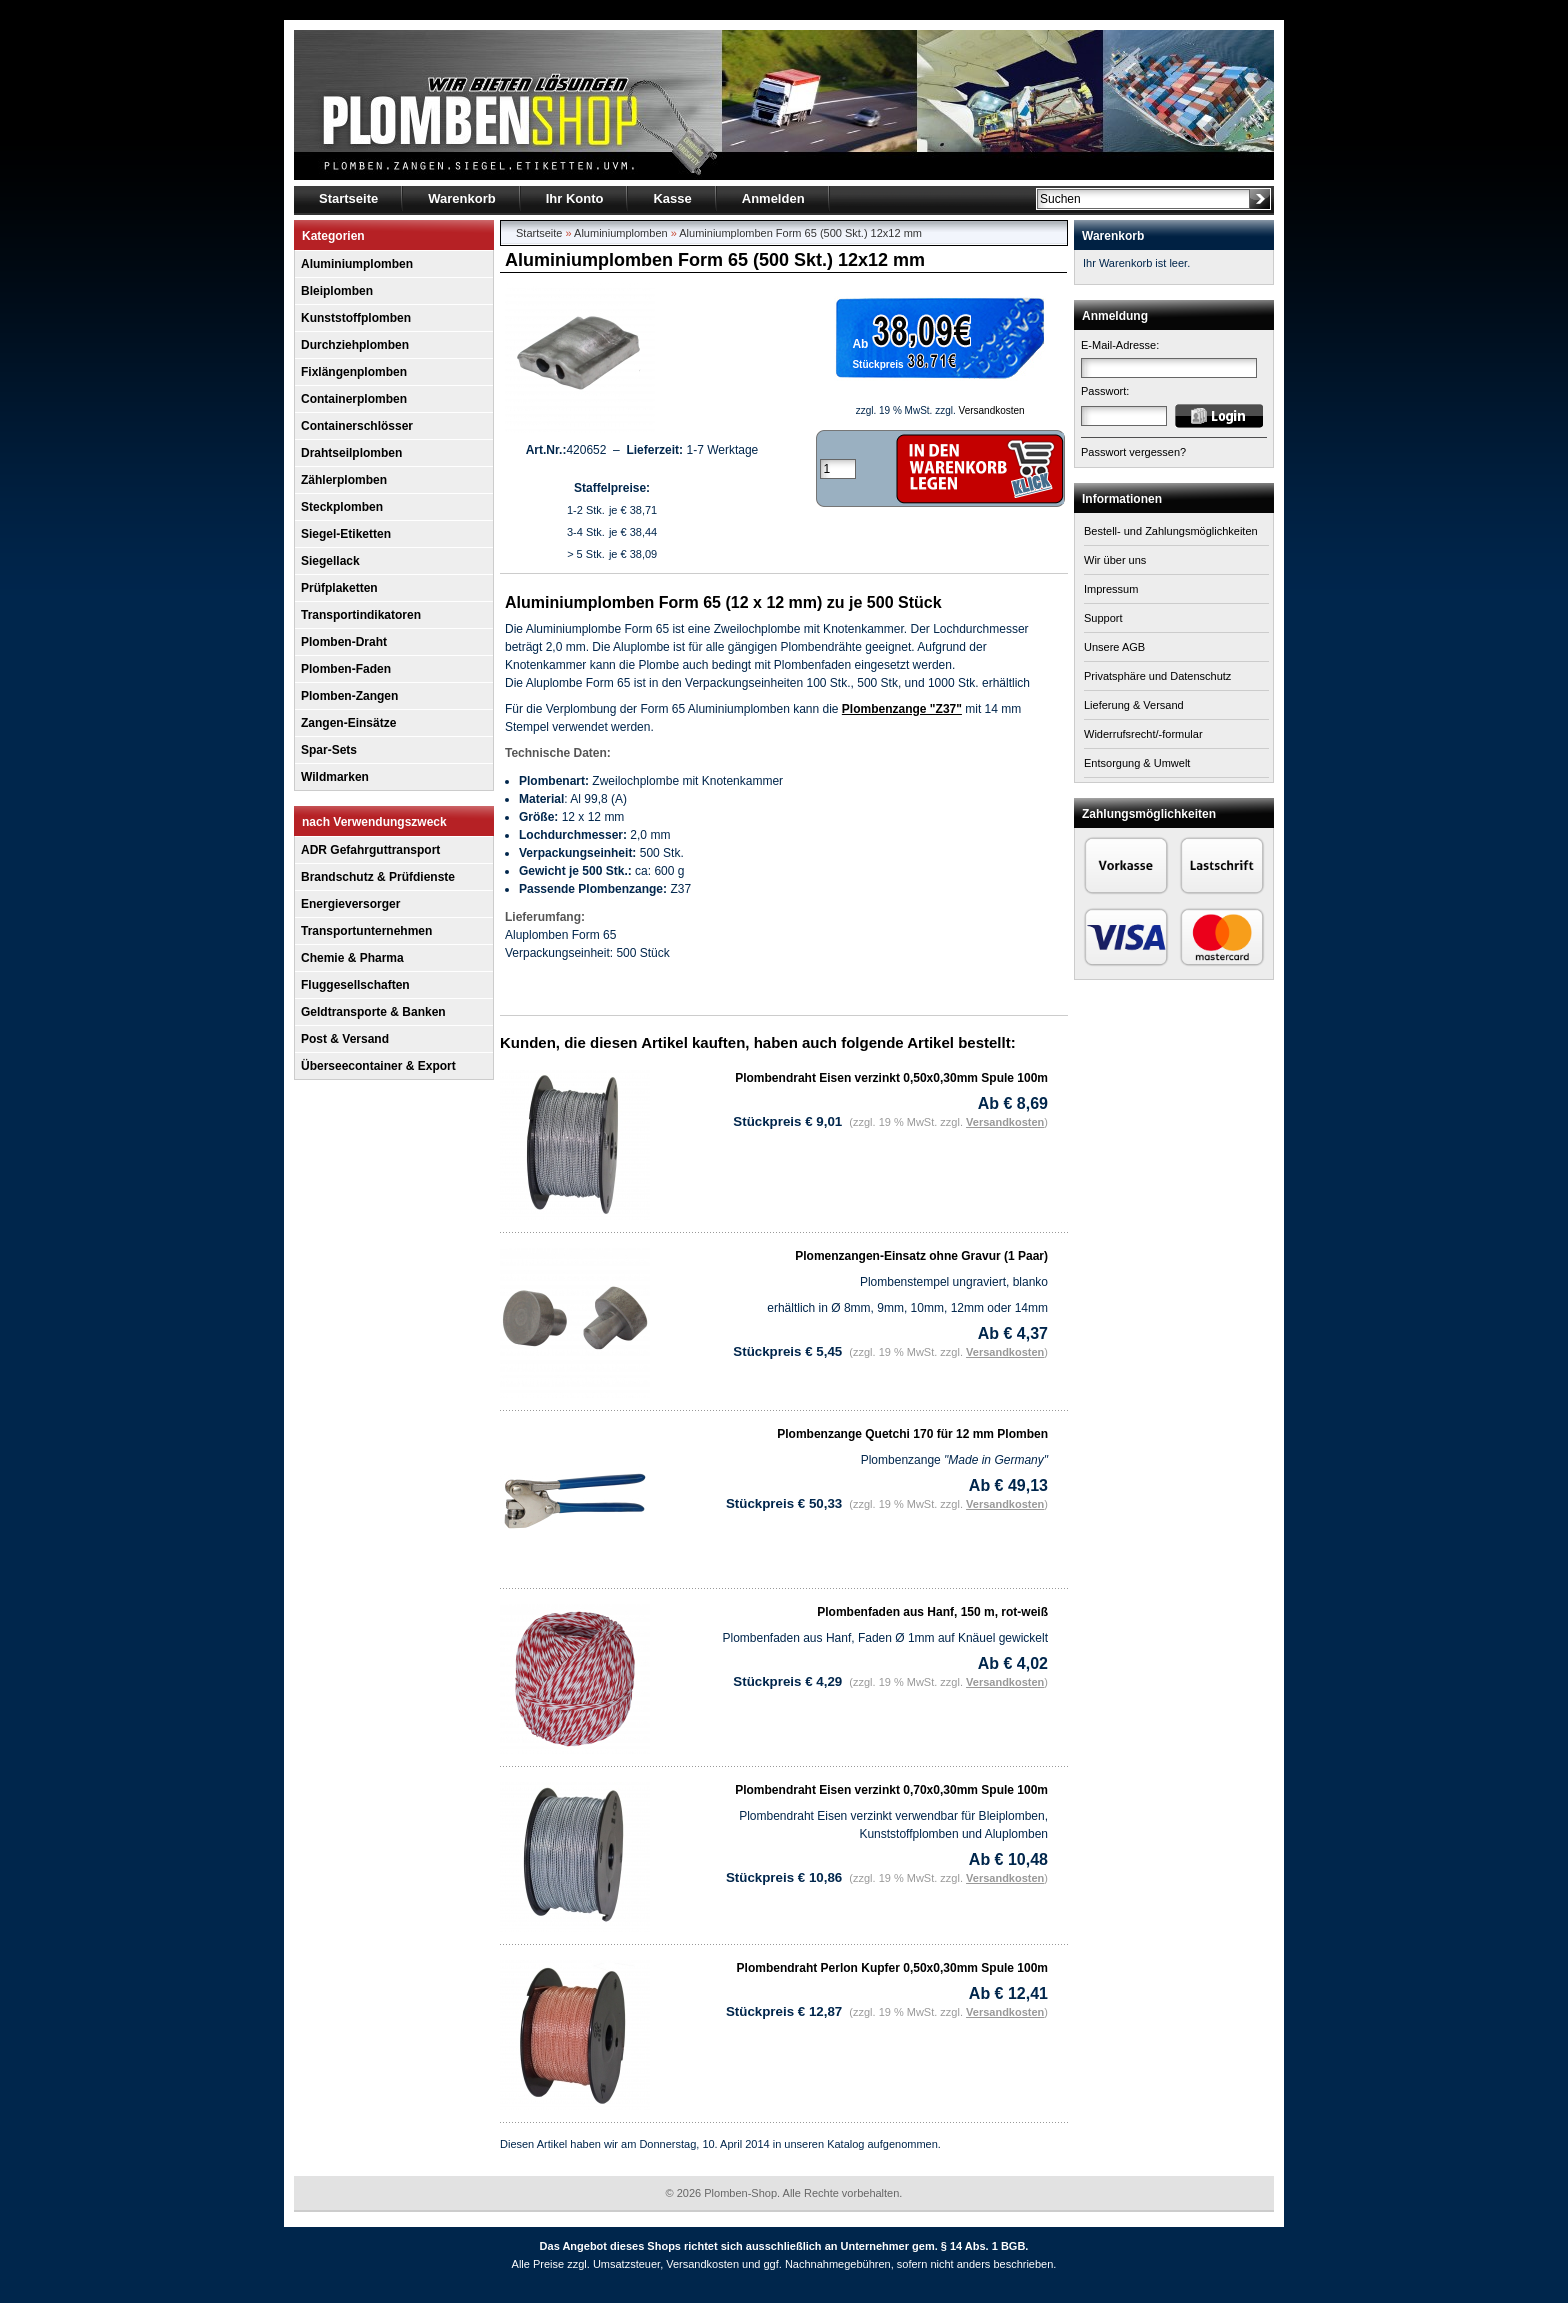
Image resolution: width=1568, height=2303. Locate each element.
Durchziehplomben (355, 345)
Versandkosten (992, 410)
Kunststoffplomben (356, 318)
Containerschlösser (357, 426)
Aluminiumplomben (357, 264)
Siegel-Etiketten (346, 534)
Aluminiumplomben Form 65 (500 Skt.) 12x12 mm (800, 233)
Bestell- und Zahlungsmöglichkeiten (1171, 531)
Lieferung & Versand (1134, 705)
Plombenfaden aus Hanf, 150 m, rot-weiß (932, 1612)
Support (1103, 618)
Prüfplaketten (339, 588)
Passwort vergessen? (1133, 452)
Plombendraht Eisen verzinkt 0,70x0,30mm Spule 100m (891, 1790)
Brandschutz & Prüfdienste (378, 877)
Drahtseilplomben (351, 453)
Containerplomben (354, 399)
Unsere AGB (1114, 647)
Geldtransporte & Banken (373, 1012)
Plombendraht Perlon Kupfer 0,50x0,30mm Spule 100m (892, 1968)
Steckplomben (342, 507)
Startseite (539, 233)
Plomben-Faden (346, 669)
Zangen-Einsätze (348, 723)
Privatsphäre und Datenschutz (1157, 676)
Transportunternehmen (366, 931)
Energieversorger (350, 904)
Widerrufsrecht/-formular (1143, 734)
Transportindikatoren (361, 615)
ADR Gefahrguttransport (370, 850)
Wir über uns (1115, 560)
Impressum (1111, 589)
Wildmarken (335, 777)
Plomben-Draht (344, 642)
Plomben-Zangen (349, 696)
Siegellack (330, 561)
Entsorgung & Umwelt (1137, 763)
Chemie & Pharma (352, 958)
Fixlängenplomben (354, 372)
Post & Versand (345, 1039)
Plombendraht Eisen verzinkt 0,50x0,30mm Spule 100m (891, 1078)
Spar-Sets (329, 750)
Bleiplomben (337, 291)
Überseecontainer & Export (378, 1066)
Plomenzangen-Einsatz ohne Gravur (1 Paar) (921, 1256)
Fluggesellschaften (355, 985)
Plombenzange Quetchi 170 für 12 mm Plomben (912, 1434)
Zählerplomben (344, 480)
